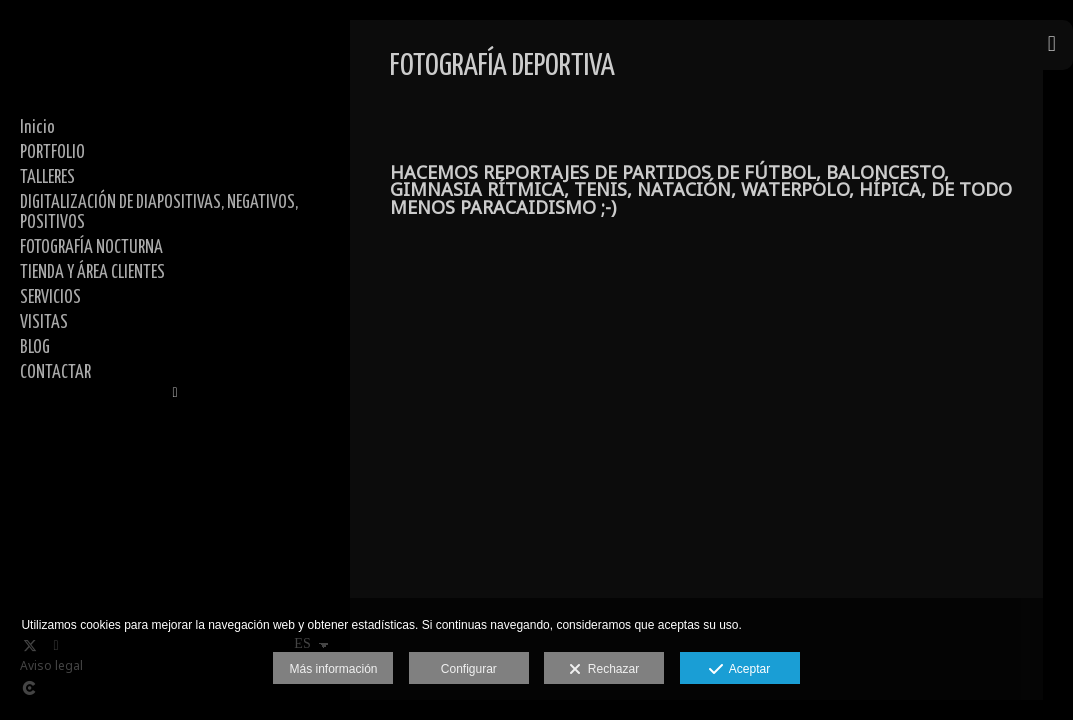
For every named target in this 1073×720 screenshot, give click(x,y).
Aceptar (739, 670)
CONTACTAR (55, 373)
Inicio (37, 128)
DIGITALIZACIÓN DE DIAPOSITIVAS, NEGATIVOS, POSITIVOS (159, 213)
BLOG (35, 348)
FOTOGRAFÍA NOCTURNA (91, 248)
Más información (333, 669)
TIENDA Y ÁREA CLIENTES (92, 273)
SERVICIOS (50, 298)
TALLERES (47, 178)
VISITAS (44, 323)
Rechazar (604, 670)
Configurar (469, 669)
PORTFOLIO (52, 153)
